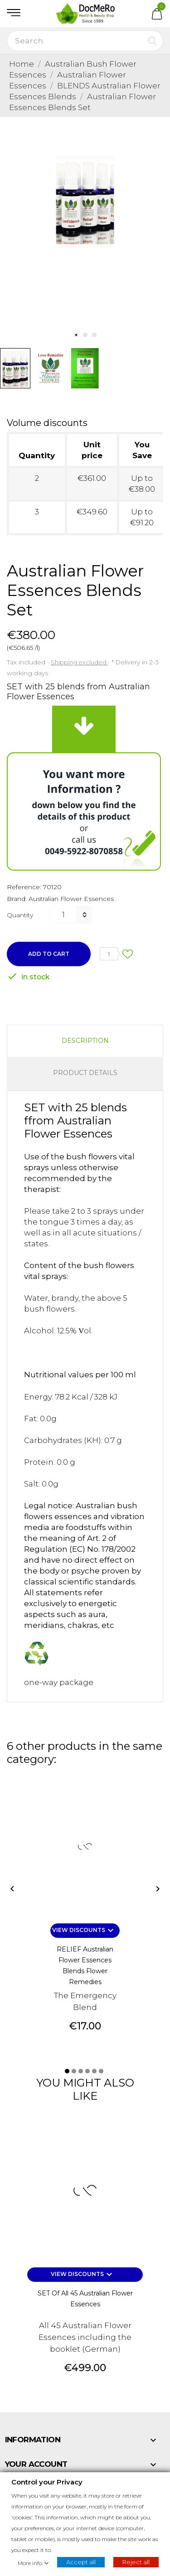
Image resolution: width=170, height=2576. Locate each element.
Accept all (81, 2561)
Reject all (136, 2561)
